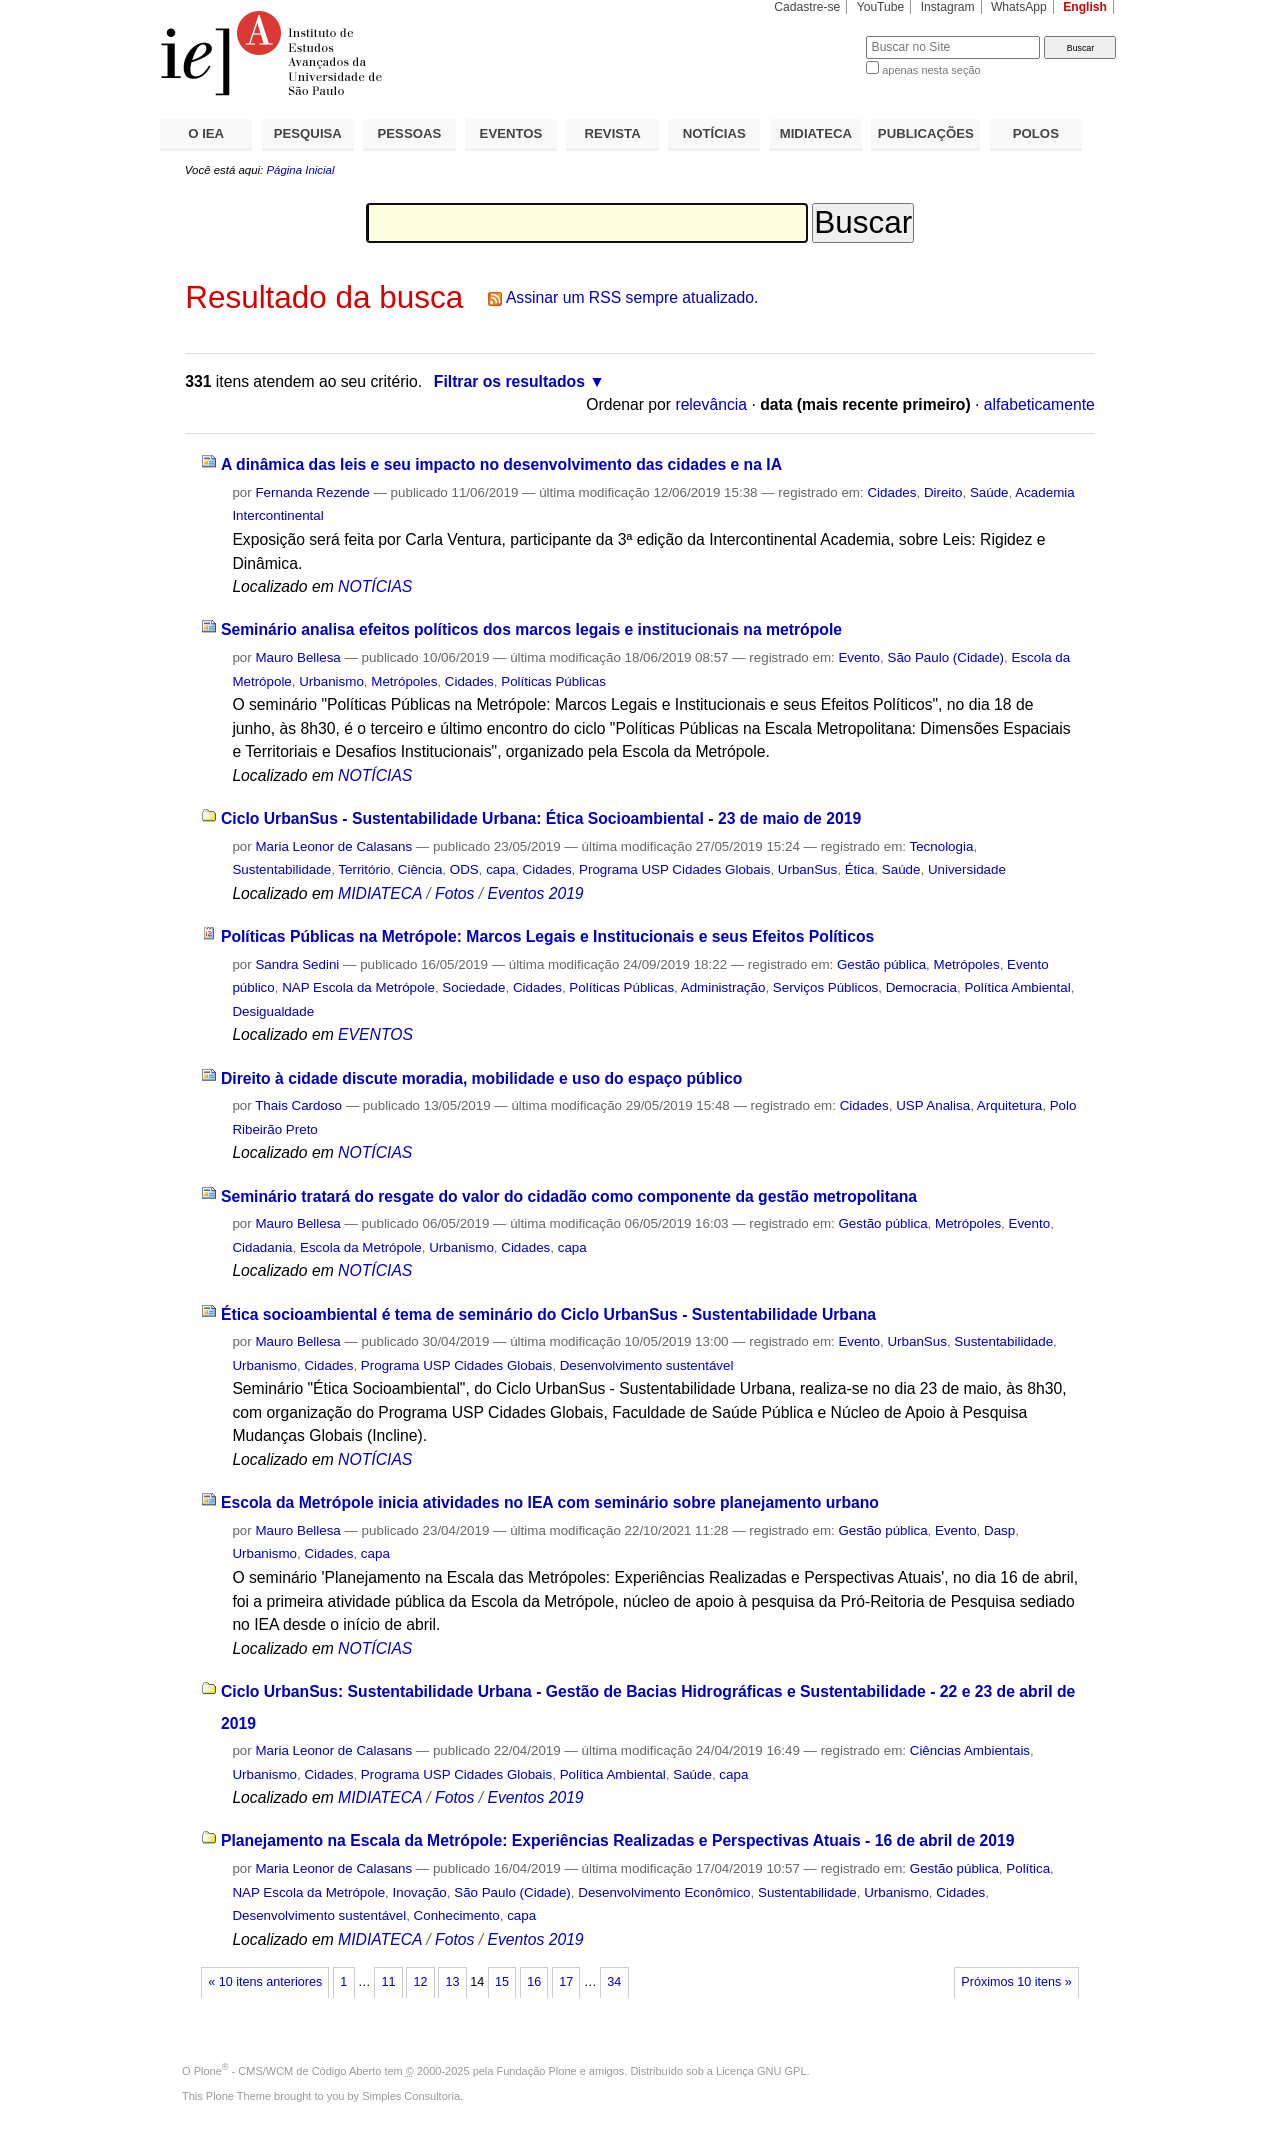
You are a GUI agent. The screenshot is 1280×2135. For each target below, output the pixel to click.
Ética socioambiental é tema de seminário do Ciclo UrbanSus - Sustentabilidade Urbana (548, 1314)
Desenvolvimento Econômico (664, 1892)
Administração (723, 987)
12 (420, 1982)
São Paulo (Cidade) (945, 657)
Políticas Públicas (553, 681)
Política (1028, 1868)
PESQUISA (308, 133)
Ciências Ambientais (970, 1750)
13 (453, 1982)
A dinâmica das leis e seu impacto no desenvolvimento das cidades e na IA (501, 464)
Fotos (454, 893)
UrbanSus (807, 869)
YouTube (881, 7)
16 (534, 1982)
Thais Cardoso (298, 1105)
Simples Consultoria (411, 2096)
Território (364, 869)
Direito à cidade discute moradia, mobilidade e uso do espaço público (481, 1078)
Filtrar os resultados (509, 381)
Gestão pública (881, 964)
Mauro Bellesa (297, 657)
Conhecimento (457, 1915)
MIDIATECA (816, 133)
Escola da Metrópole (361, 1247)
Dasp (999, 1530)
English (1085, 7)
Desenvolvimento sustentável (647, 1365)
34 (614, 1982)
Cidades (891, 492)
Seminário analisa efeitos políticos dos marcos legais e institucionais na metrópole (531, 629)
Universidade (967, 869)
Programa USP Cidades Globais (674, 869)
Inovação (420, 1892)
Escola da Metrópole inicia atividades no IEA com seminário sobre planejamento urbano (550, 1502)
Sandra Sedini (297, 964)
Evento (859, 657)
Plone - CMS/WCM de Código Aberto (288, 2071)
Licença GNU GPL (761, 2071)
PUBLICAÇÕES (926, 133)
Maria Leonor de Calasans (333, 846)
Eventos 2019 (535, 893)
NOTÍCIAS (714, 133)
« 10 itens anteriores (265, 1982)
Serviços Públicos (825, 987)
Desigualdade (273, 1011)
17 (566, 1982)
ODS (464, 869)
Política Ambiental (1017, 987)
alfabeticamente (1039, 404)
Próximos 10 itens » (1016, 1982)
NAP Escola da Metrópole (358, 987)
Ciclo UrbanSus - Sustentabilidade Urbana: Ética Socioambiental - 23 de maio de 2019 (541, 818)
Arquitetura (1009, 1105)
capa (500, 869)
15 (502, 1982)
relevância (711, 404)
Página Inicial (300, 170)
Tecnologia (942, 846)
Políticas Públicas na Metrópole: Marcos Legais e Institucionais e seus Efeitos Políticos (547, 936)
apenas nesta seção (931, 70)
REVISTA (613, 133)
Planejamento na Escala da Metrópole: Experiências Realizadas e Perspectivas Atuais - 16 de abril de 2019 (618, 1840)
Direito (943, 492)
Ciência (420, 869)
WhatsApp (1019, 7)
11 (388, 1982)
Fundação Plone (537, 2071)
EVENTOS (511, 133)
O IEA (206, 133)
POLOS (1036, 133)
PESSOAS (410, 133)
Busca (817, 35)
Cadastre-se (807, 7)
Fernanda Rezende (312, 492)
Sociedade (473, 987)
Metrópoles (404, 681)
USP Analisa (933, 1105)
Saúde (989, 492)
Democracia (921, 987)
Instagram (948, 7)
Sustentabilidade (281, 869)
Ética (860, 869)
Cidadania (262, 1247)
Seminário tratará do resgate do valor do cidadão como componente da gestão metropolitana (569, 1196)
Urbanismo (331, 681)
